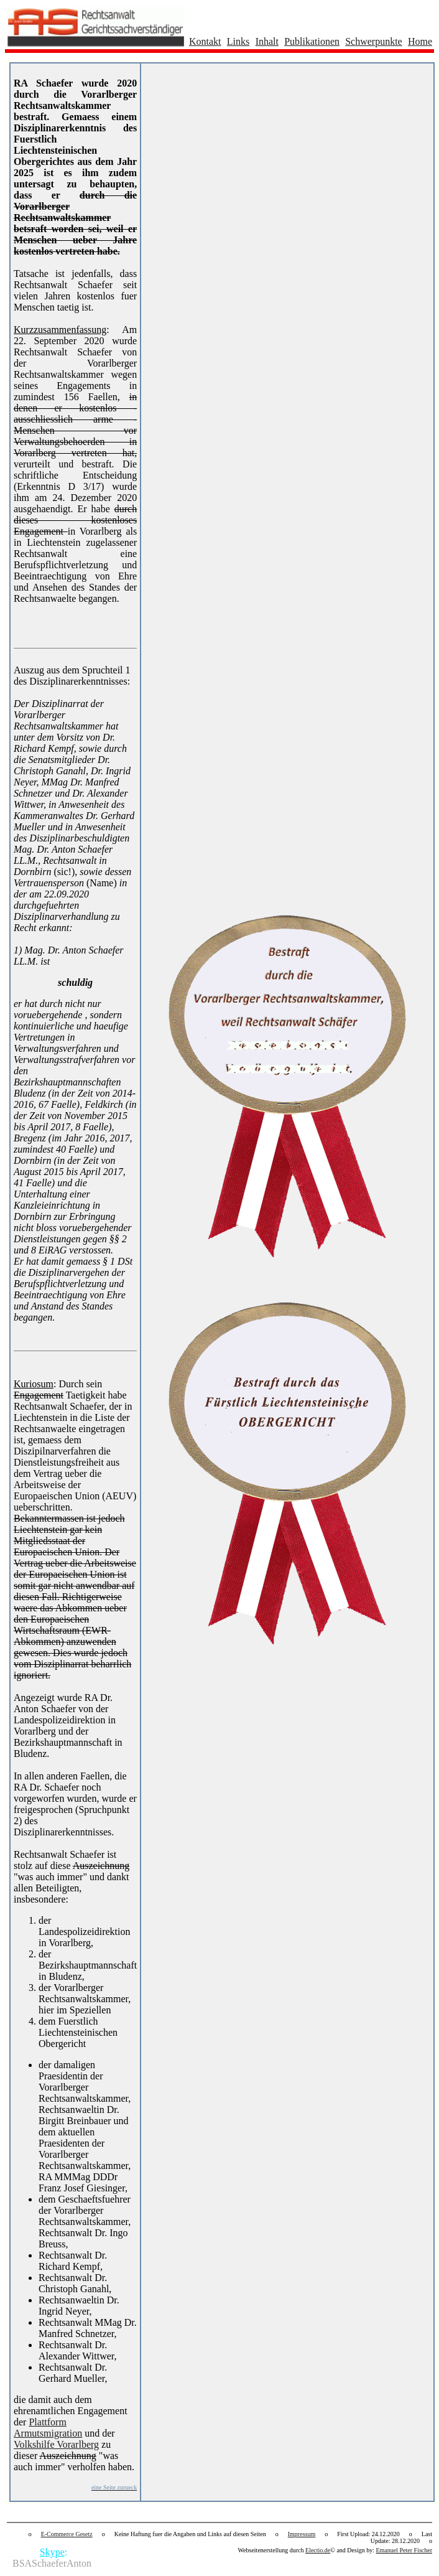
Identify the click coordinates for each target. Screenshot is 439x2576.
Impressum (301, 2534)
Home (420, 41)
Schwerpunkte (373, 41)
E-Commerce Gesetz (67, 2534)
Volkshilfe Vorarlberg (56, 2444)
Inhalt (267, 41)
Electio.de (317, 2550)
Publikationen (312, 41)
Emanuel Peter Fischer (404, 2550)
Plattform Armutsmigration (48, 2427)
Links (238, 41)
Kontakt (205, 41)
